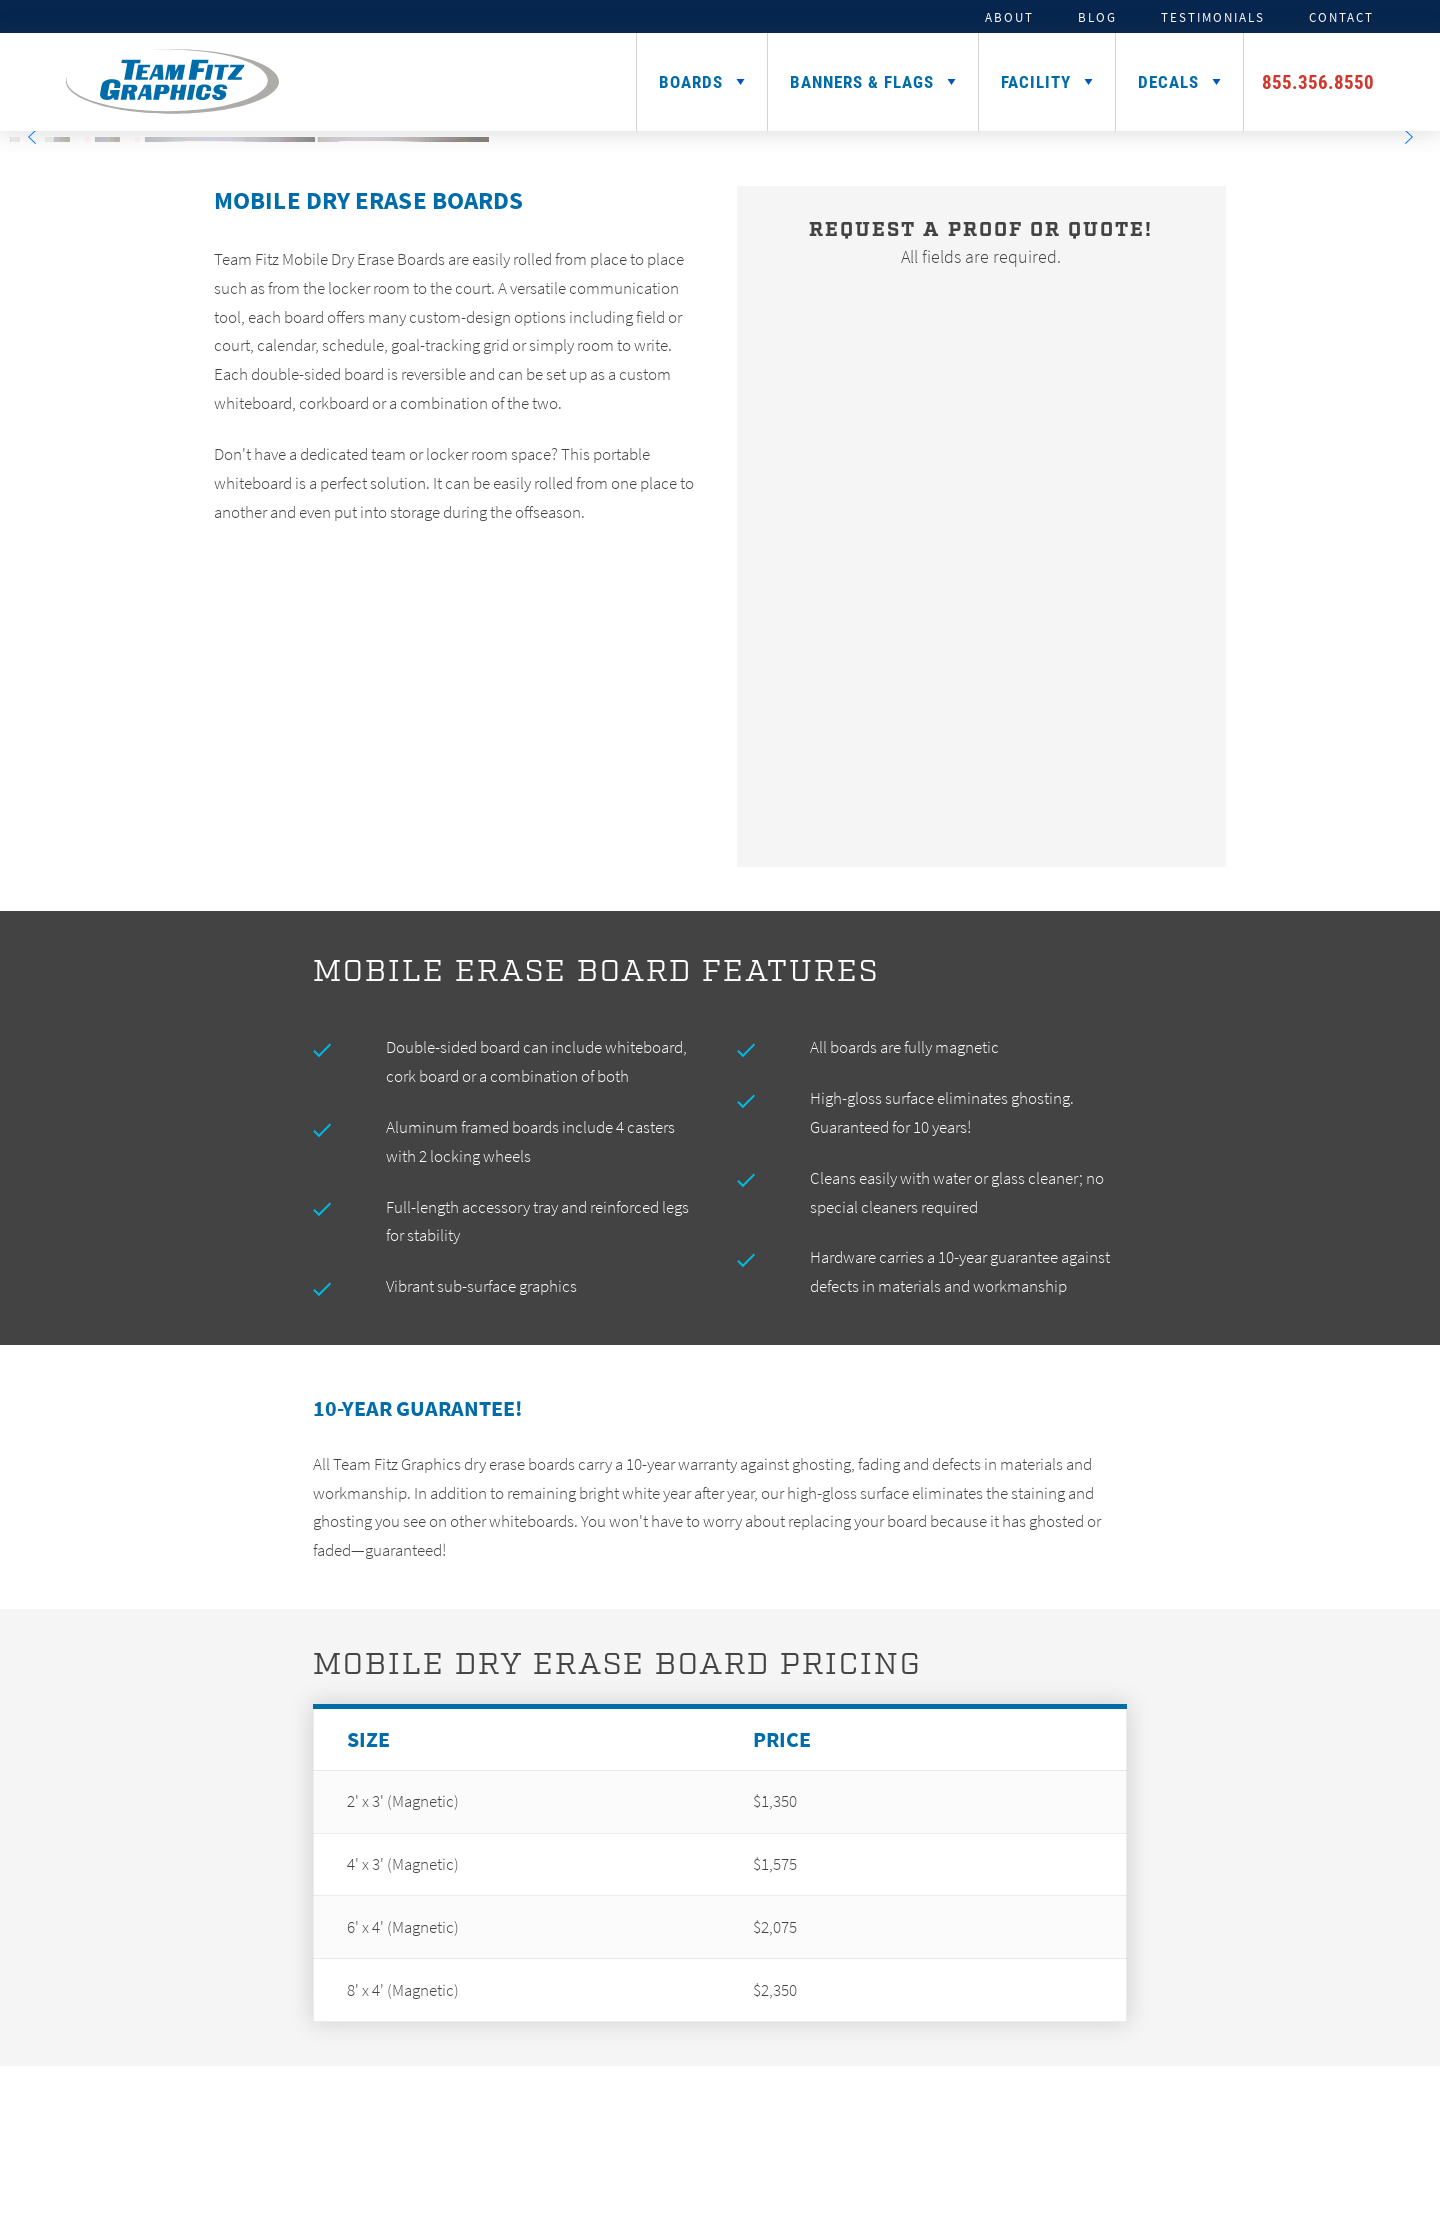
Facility (1036, 81)
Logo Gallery (1254, 2141)
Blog (1097, 17)
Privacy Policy (1054, 2189)
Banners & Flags (862, 81)
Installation (1119, 2141)
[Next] (1408, 137)
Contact (1341, 17)
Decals (1168, 81)
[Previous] (32, 137)
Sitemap (972, 2189)
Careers (1367, 2141)
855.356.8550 (1318, 81)
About (1009, 17)
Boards (691, 81)
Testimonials (1213, 17)
